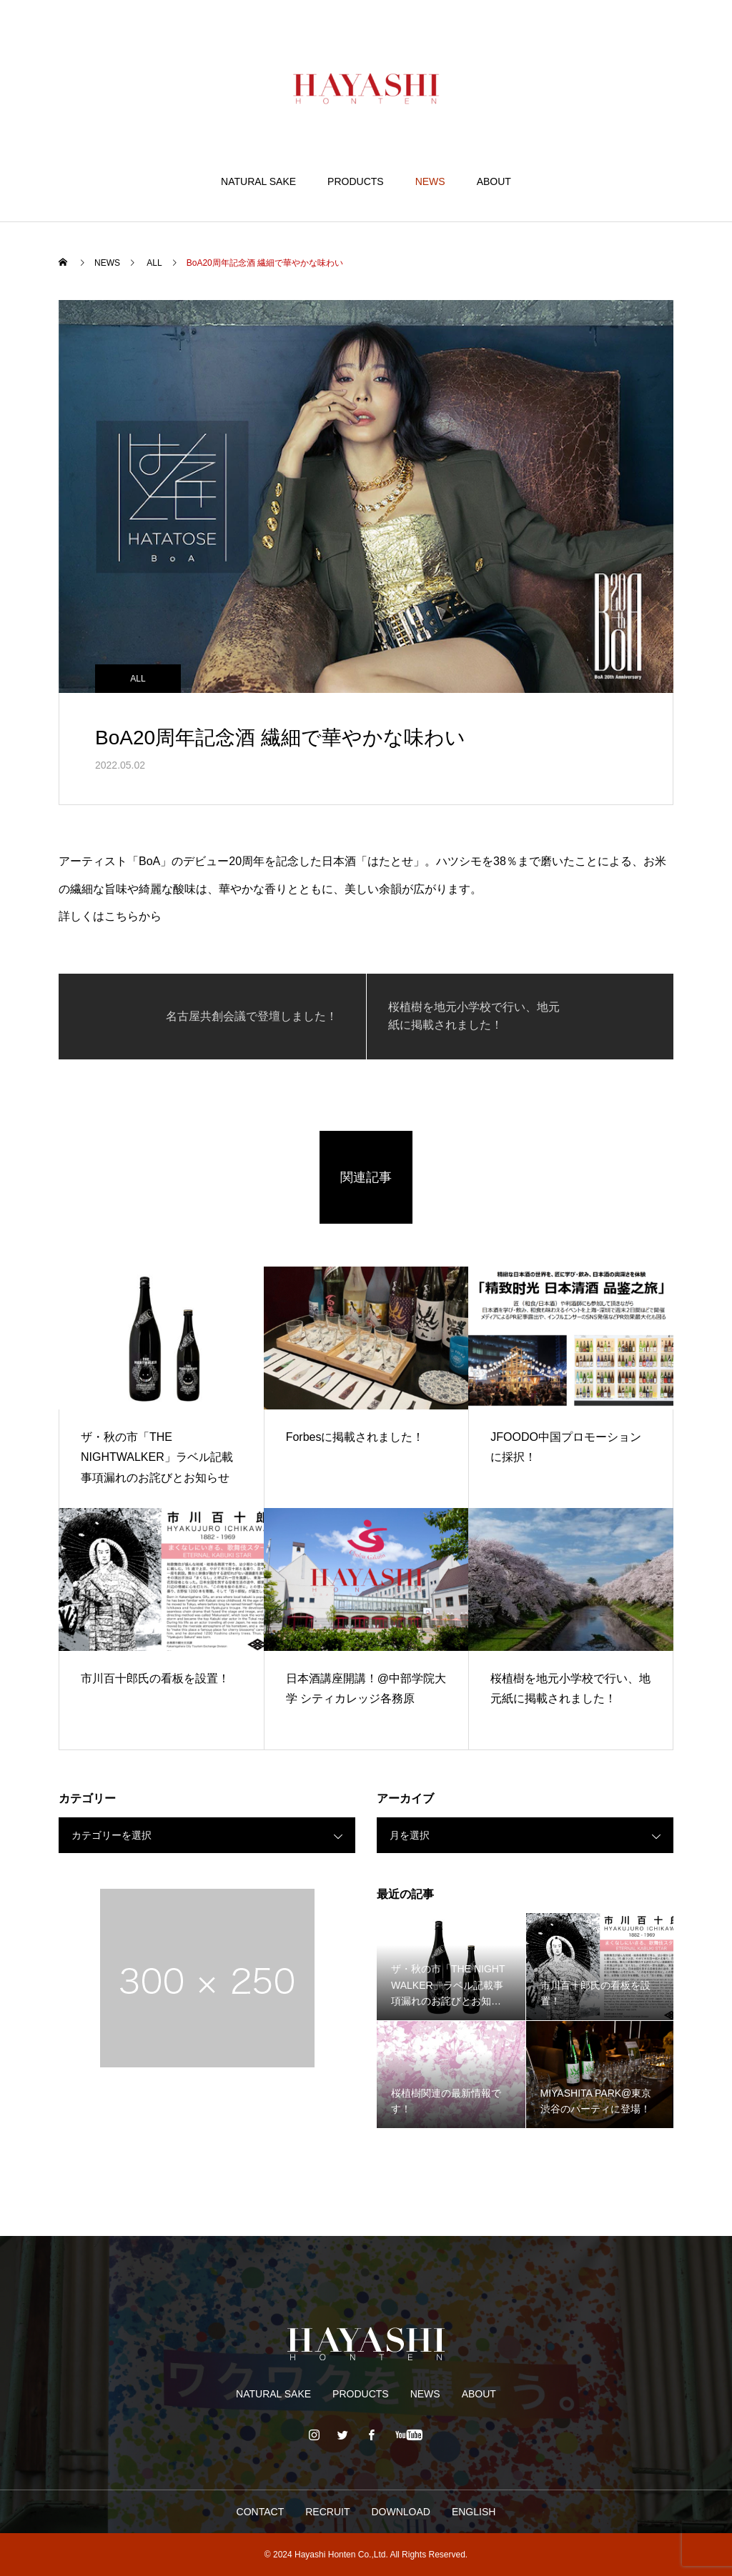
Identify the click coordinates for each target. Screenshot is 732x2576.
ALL (137, 679)
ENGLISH (473, 2511)
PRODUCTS (355, 181)
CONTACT (261, 2511)
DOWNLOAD (400, 2511)
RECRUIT (327, 2511)
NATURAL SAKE (258, 181)
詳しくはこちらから (110, 916)
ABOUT (494, 181)
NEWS (430, 181)
